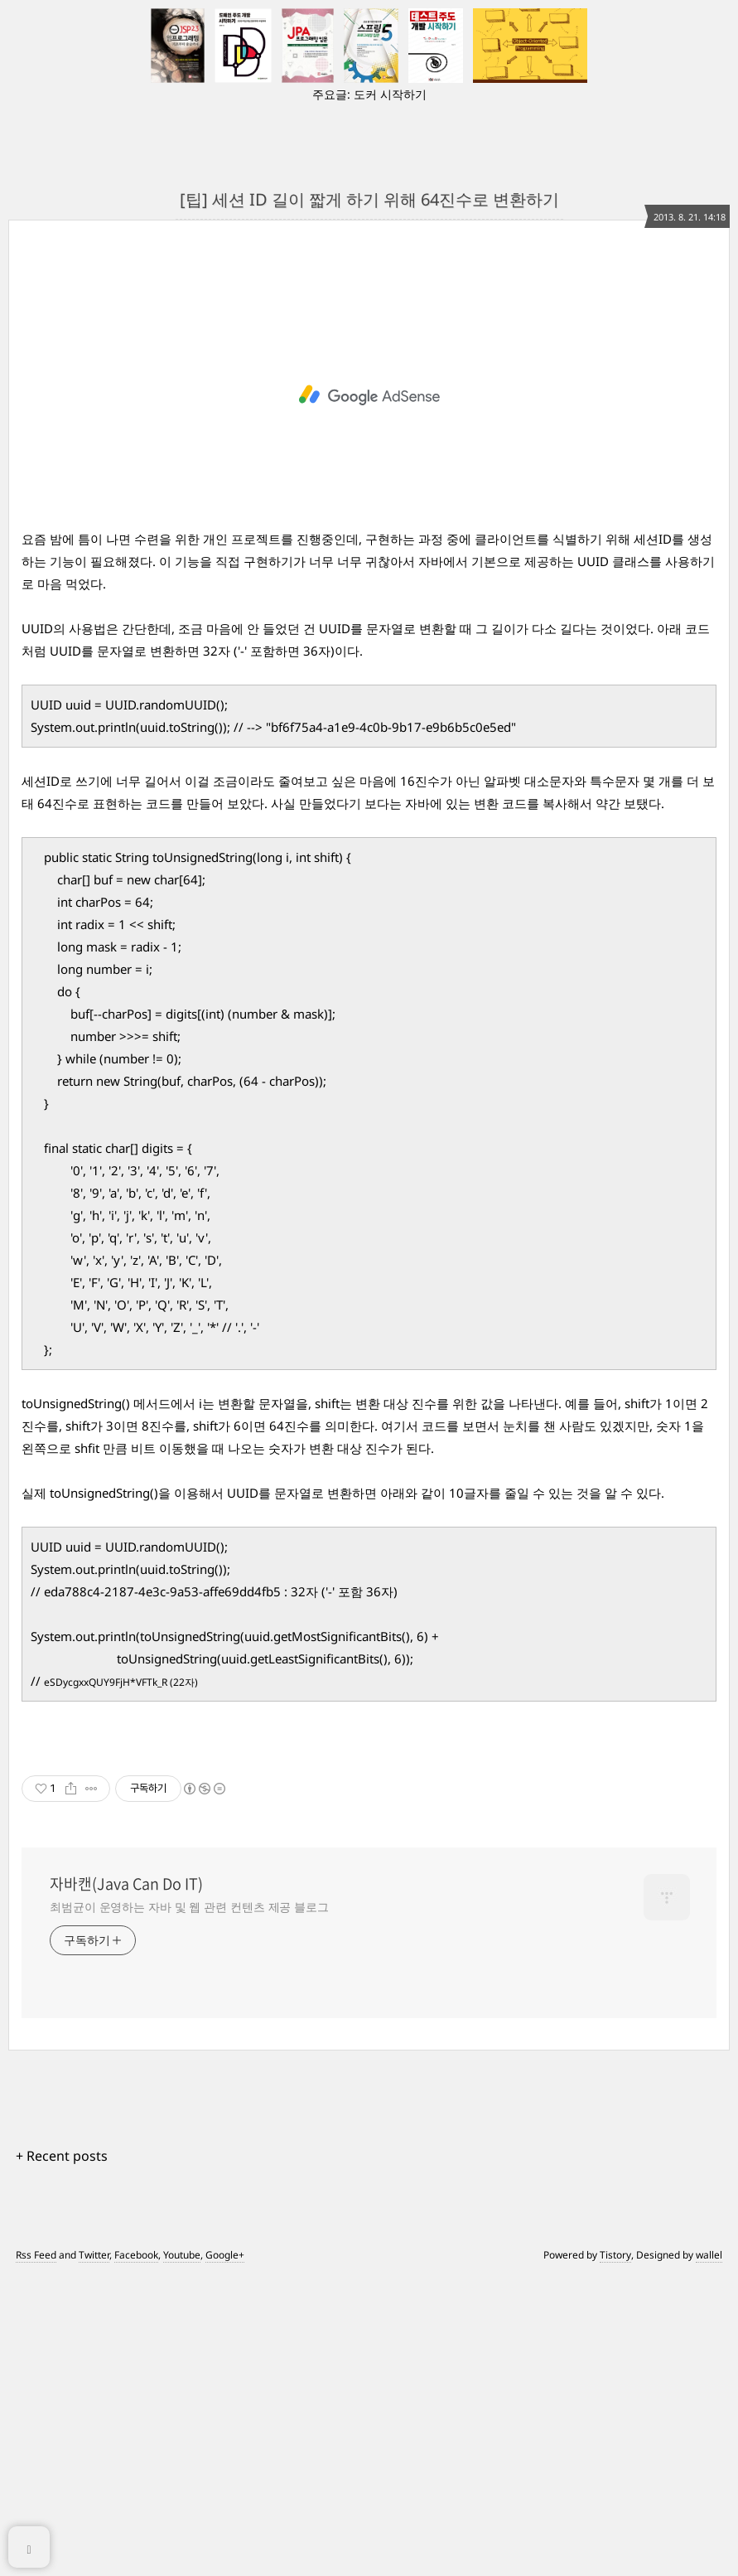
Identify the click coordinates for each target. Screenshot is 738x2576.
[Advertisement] (369, 420)
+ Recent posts (62, 2454)
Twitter (94, 2553)
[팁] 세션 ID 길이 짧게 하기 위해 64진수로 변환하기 (369, 199)
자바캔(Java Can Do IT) (126, 2182)
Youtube (181, 2553)
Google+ (224, 2553)
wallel (709, 2553)
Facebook (136, 2553)
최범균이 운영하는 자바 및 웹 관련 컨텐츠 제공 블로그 (189, 2205)
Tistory (615, 2553)
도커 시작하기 (390, 94)
